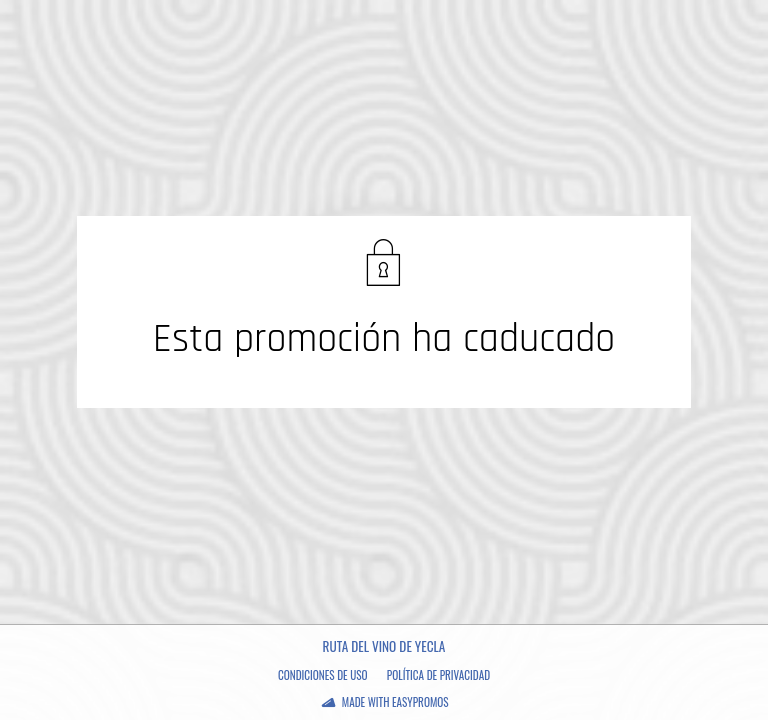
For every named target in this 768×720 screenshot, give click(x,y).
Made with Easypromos (395, 702)
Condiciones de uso (323, 675)
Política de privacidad (438, 675)
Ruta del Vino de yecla (384, 646)
